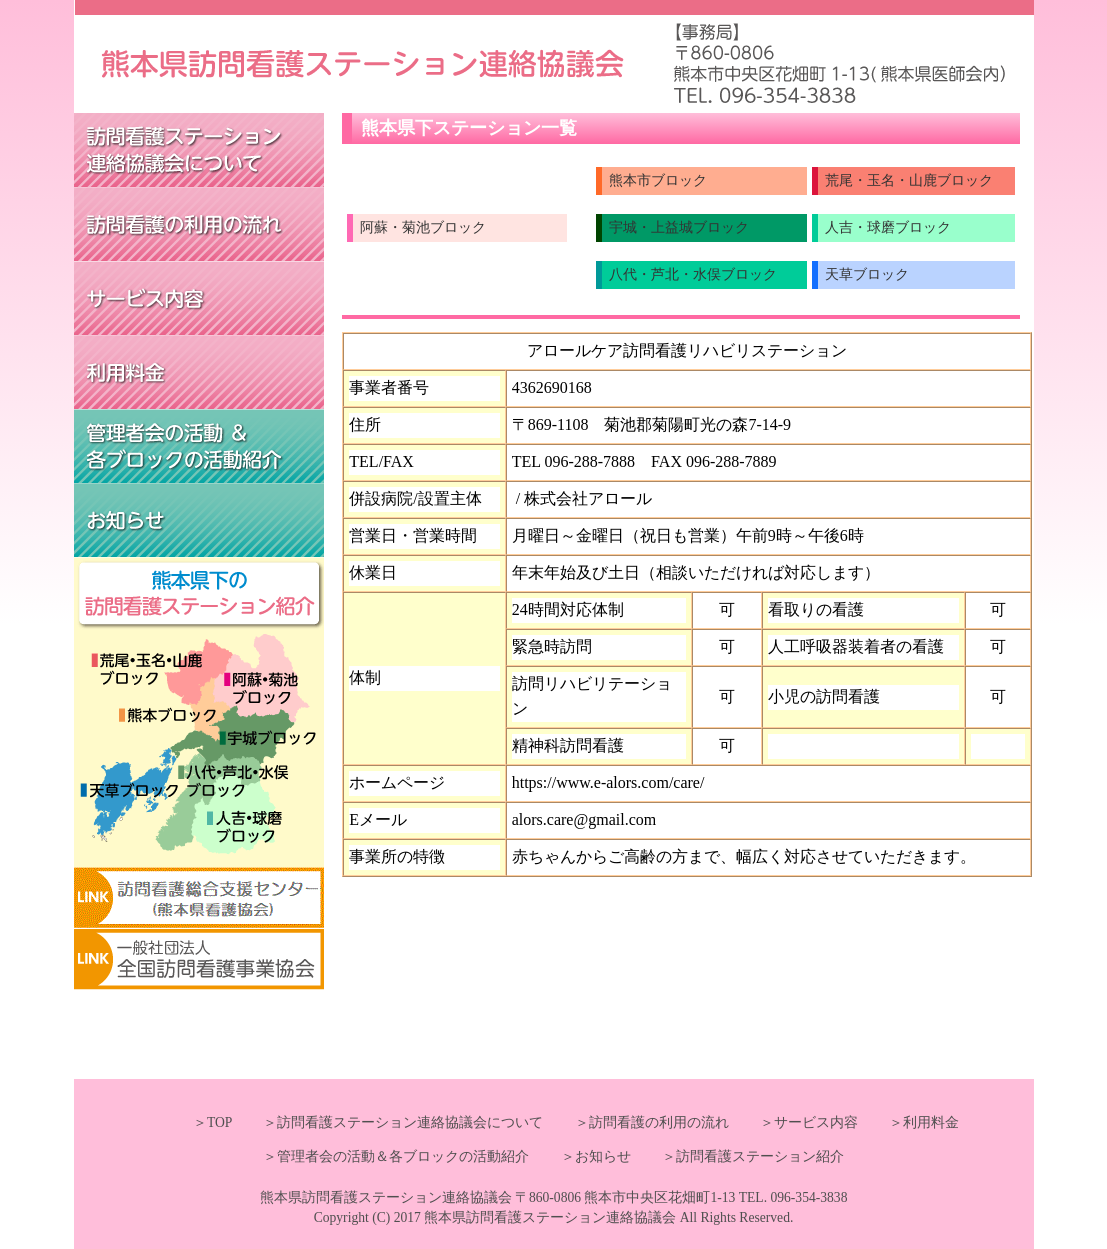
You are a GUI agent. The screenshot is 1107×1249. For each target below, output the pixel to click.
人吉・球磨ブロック (888, 227)
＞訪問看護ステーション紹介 (739, 1156)
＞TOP (212, 1122)
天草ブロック (867, 274)
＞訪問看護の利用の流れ (638, 1122)
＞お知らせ (582, 1156)
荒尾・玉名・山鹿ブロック (909, 180)
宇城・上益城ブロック (679, 227)
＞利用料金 (910, 1122)
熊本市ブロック (658, 180)
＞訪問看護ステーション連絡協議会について (389, 1122)
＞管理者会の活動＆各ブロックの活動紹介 (396, 1156)
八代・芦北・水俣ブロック (693, 274)
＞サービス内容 (795, 1122)
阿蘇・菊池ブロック (423, 227)
